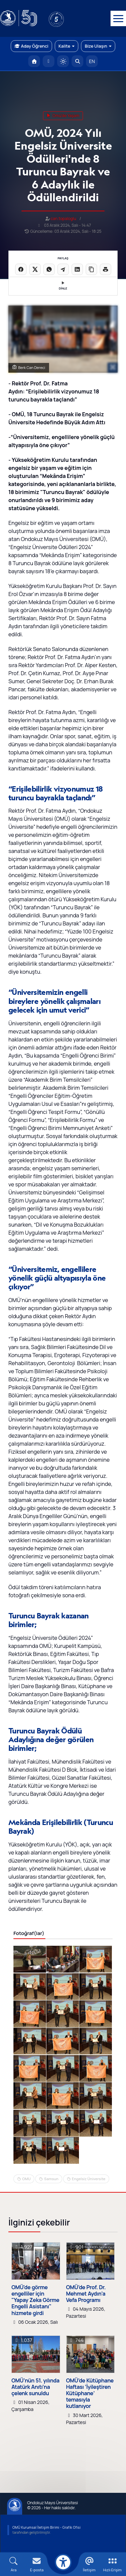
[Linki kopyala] (91, 269)
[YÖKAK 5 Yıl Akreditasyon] (67, 18)
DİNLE (63, 285)
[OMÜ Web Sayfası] (18, 18)
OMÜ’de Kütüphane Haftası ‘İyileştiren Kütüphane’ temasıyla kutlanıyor (90, 2393)
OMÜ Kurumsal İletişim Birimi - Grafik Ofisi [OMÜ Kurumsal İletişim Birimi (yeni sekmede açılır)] (46, 2527)
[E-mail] (36, 2564)
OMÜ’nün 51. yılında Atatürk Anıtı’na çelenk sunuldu (35, 2387)
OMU (26, 2178)
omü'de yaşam (63, 115)
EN (92, 61)
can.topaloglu (63, 218)
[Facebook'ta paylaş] (21, 269)
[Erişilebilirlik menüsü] (63, 2562)
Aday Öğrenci (31, 46)
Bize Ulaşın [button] (98, 46)
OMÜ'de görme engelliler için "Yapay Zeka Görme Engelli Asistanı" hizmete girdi (35, 2300)
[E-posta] (48, 61)
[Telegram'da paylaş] (63, 269)
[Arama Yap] (77, 61)
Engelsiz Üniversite (89, 2178)
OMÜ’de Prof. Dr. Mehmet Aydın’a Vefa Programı (86, 2294)
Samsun (51, 2178)
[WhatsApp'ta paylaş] (49, 269)
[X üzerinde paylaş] (35, 269)
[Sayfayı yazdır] (105, 269)
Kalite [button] (66, 46)
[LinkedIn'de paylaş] (77, 269)
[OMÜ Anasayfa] (34, 61)
